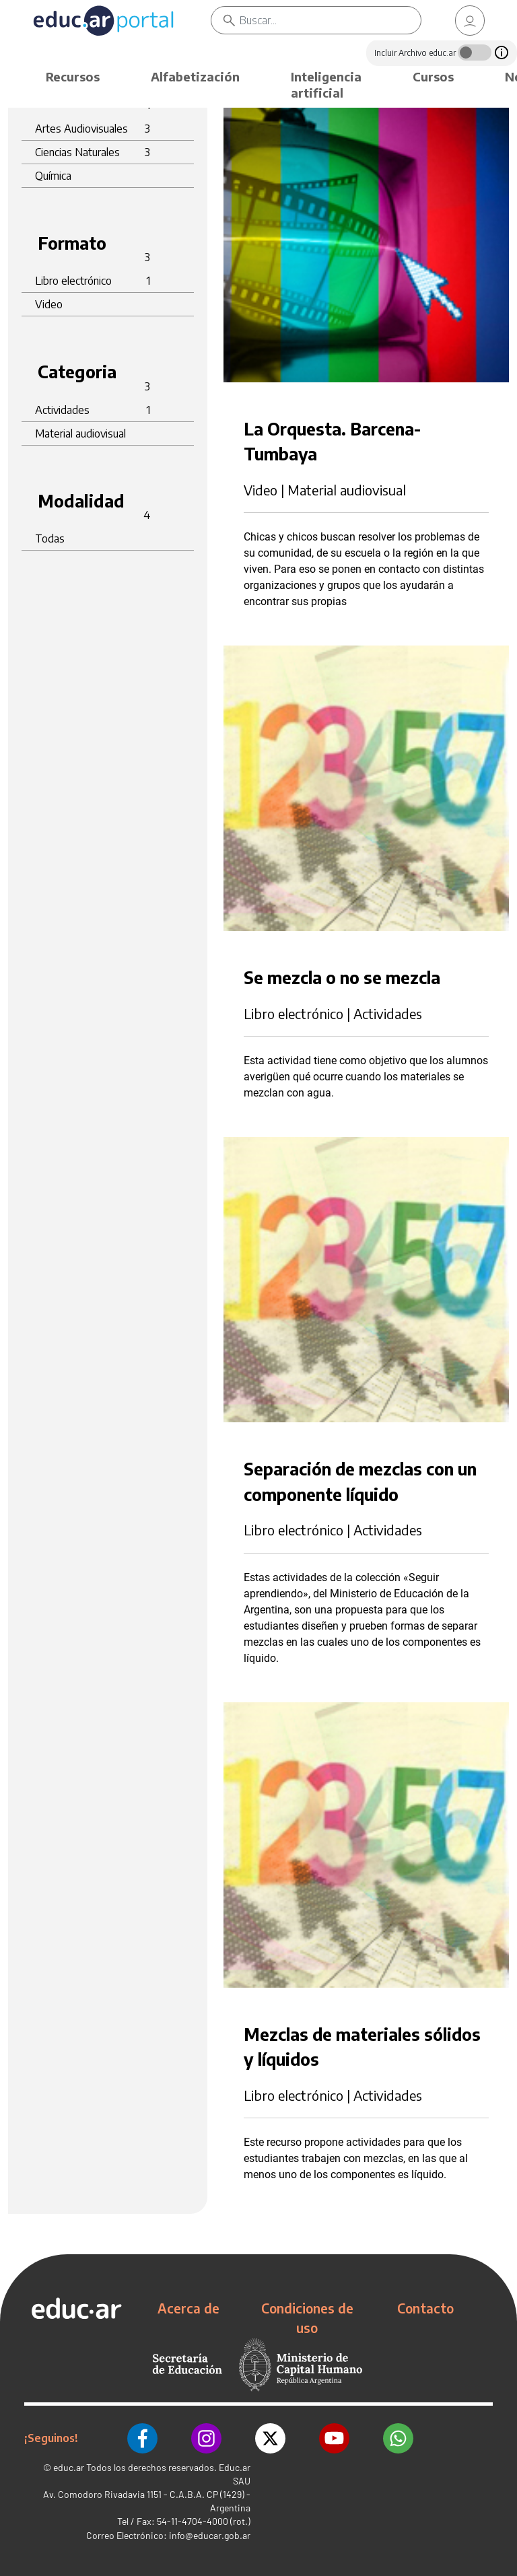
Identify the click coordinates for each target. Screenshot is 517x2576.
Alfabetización (195, 76)
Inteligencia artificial (326, 84)
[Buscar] (330, 20)
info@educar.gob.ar (209, 2535)
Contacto (425, 2308)
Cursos (433, 76)
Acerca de (188, 2308)
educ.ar (68, 2467)
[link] (470, 20)
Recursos (73, 76)
